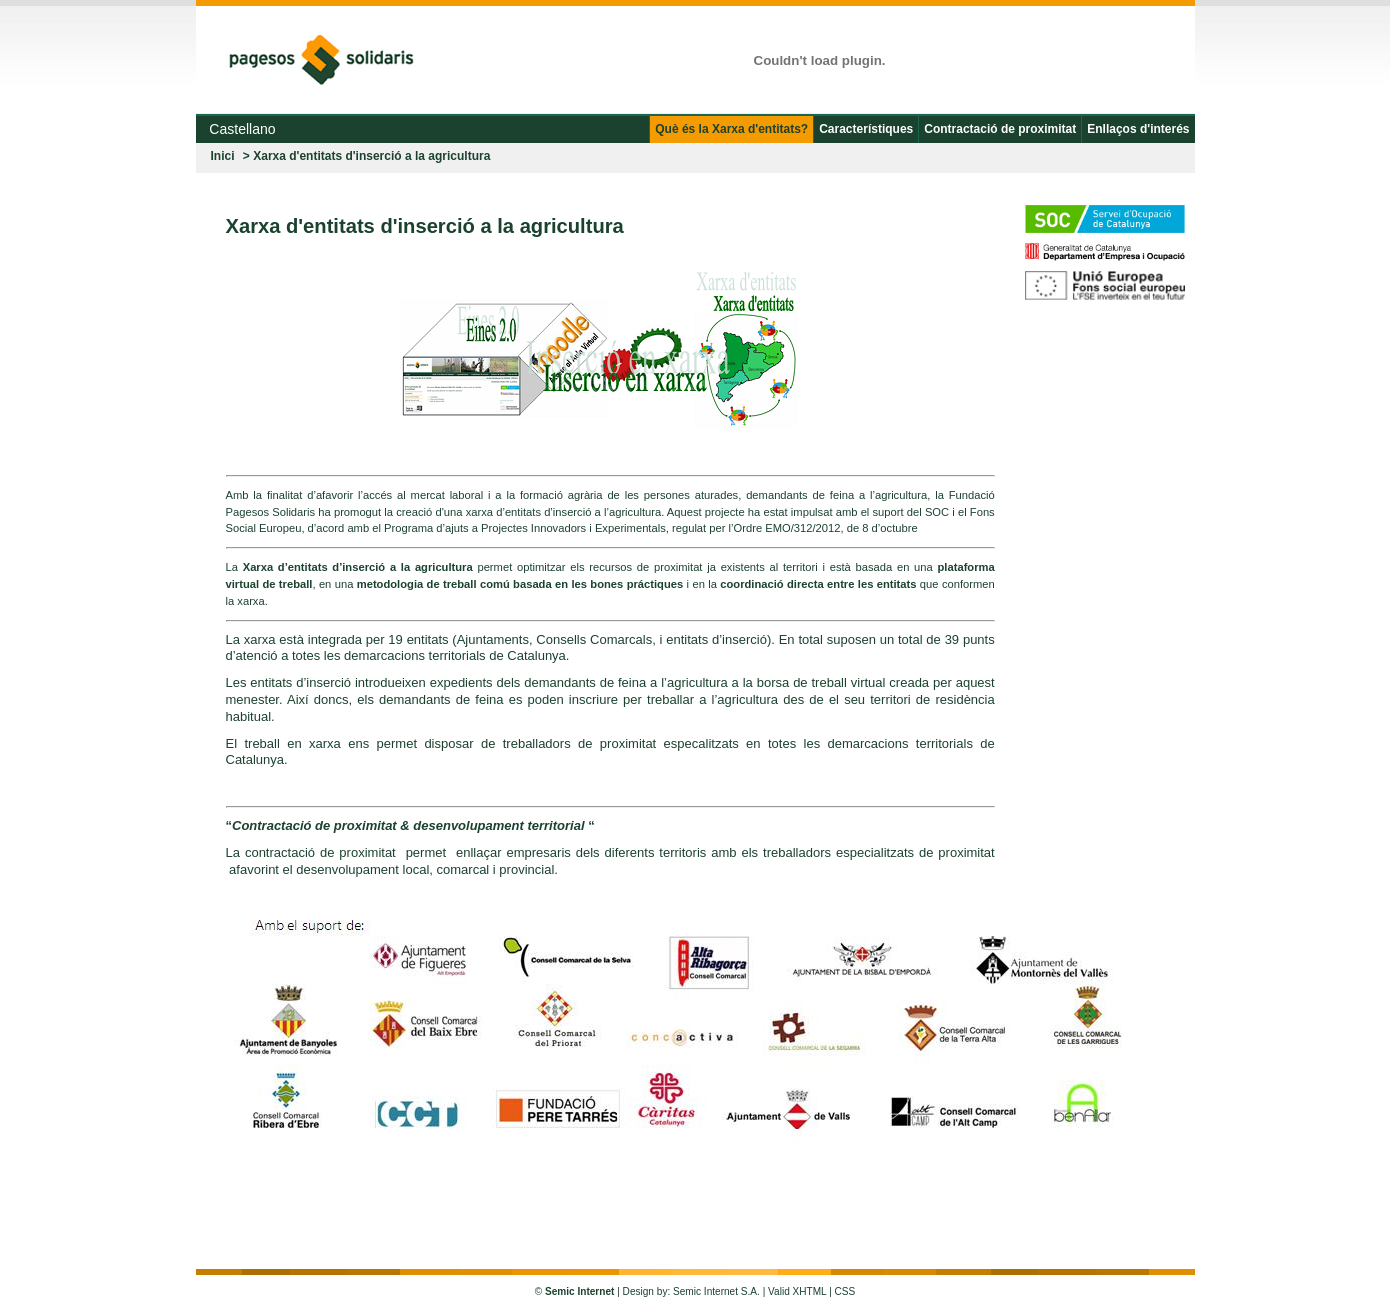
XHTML (810, 1291)
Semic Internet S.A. (716, 1291)
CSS (845, 1291)
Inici (223, 156)
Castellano (240, 129)
